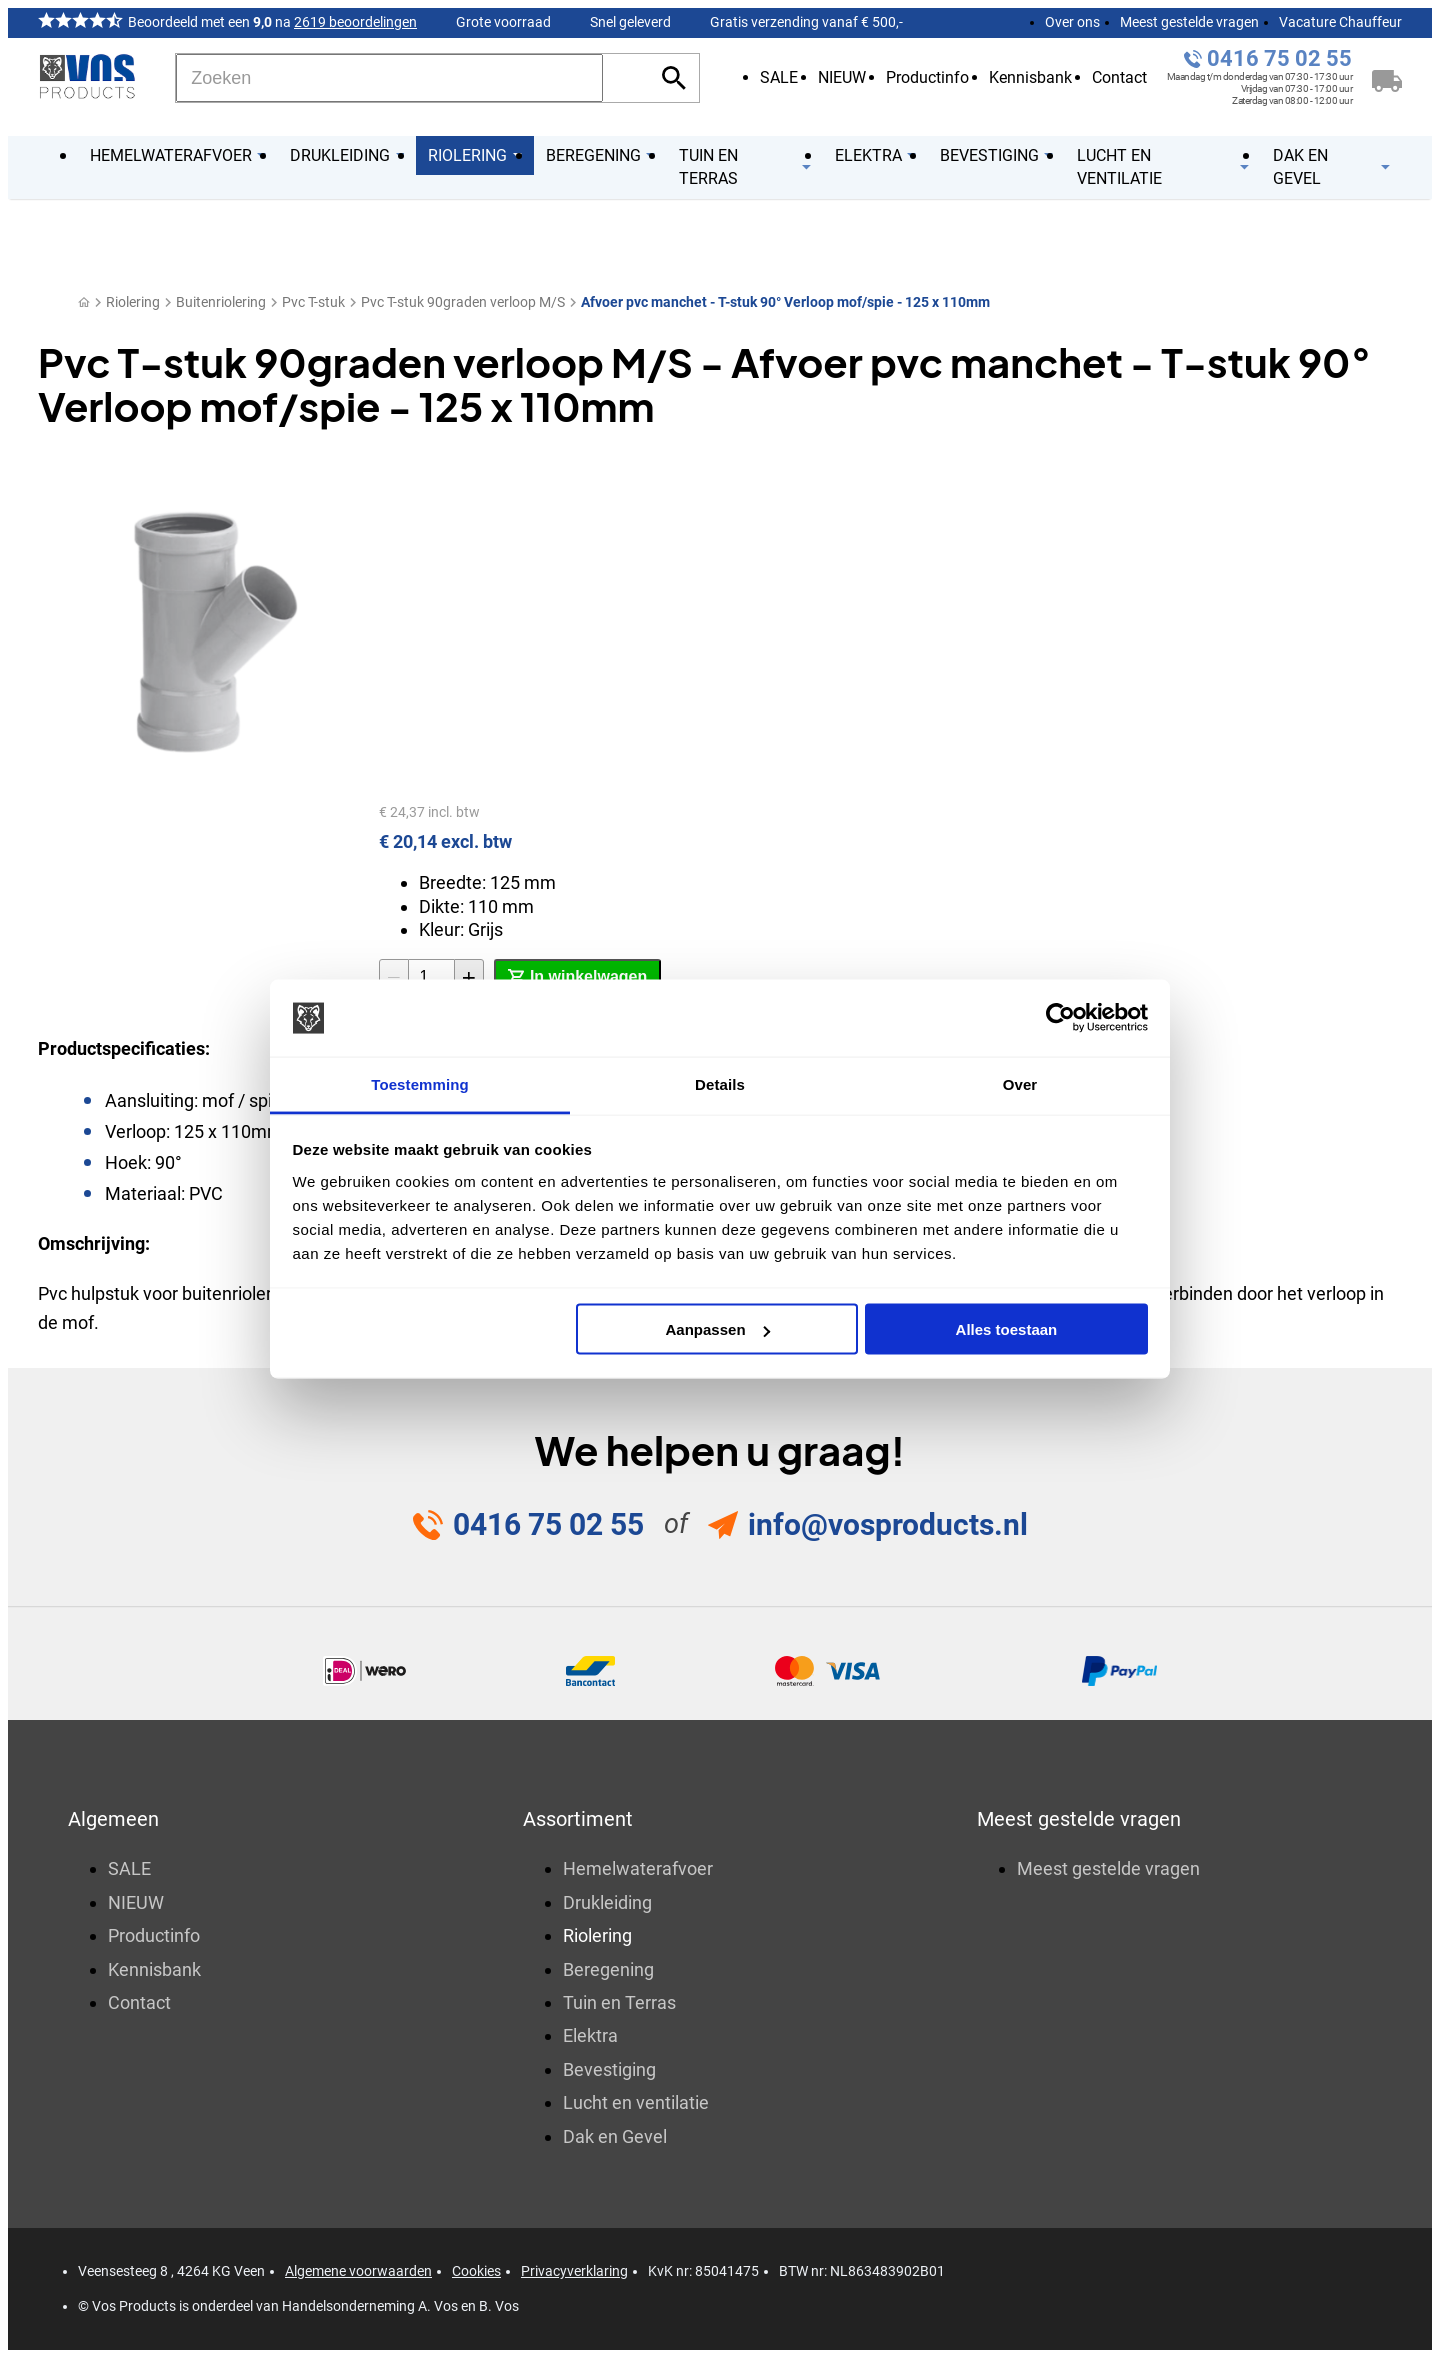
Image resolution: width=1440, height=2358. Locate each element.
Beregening (608, 1969)
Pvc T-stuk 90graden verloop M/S (463, 302)
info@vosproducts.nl (888, 1524)
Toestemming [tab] (420, 1083)
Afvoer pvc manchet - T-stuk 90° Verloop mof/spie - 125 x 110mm (785, 302)
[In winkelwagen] (577, 977)
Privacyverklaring (574, 2271)
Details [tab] (720, 1083)
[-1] (394, 977)
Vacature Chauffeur (1340, 22)
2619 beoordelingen (355, 22)
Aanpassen (718, 1329)
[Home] (84, 302)
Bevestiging (609, 2069)
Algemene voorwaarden (358, 2271)
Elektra (590, 2035)
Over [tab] (1020, 1083)
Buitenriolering (221, 302)
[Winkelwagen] (1387, 78)
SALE (779, 77)
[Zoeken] (389, 78)
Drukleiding (607, 1902)
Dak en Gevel (615, 2136)
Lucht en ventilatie (636, 2102)
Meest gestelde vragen (1189, 22)
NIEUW (842, 77)
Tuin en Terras (619, 2002)
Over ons (1072, 22)
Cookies (476, 2271)
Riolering (133, 302)
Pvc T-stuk (313, 302)
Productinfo (927, 77)
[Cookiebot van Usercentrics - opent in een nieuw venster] (1060, 1018)
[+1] (469, 977)
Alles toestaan (1007, 1329)
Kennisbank (1030, 77)
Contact (1119, 77)
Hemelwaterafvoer (638, 1868)
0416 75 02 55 (1279, 58)
